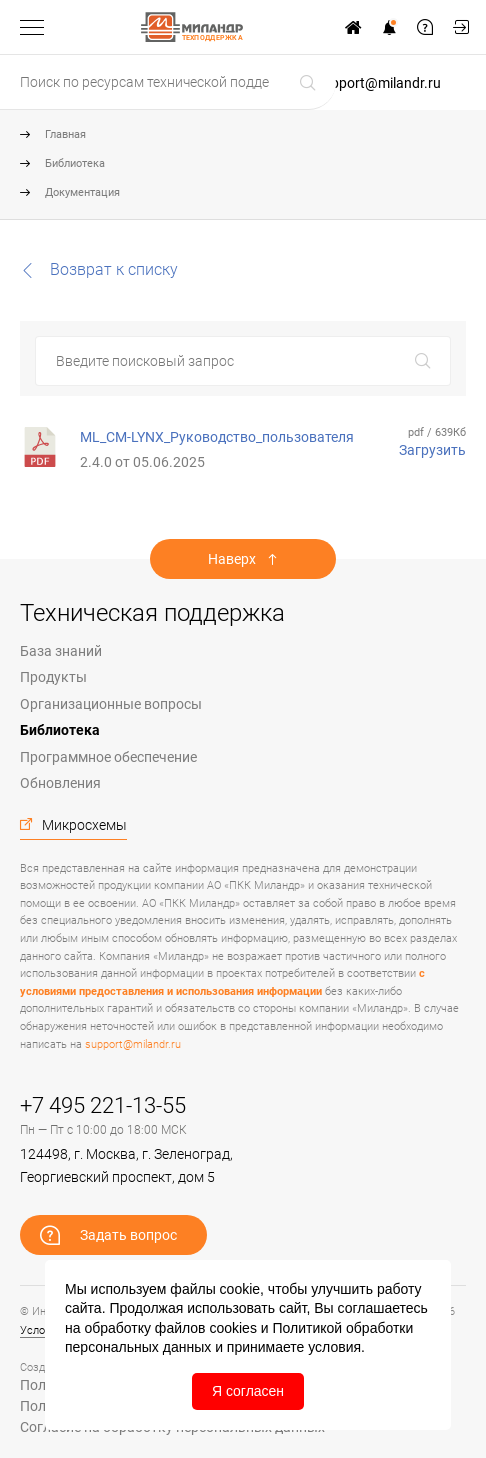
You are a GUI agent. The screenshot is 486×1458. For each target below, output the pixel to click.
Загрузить (432, 450)
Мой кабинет (461, 27)
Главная (65, 134)
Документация (82, 192)
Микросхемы (84, 825)
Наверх (232, 559)
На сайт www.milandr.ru (353, 27)
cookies (232, 1328)
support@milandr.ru (378, 83)
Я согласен (248, 1391)
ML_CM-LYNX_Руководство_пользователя (217, 437)
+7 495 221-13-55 (103, 1105)
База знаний (61, 651)
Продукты (53, 677)
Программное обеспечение (108, 757)
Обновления (60, 783)
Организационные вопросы (111, 704)
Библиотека (75, 163)
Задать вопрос (425, 27)
